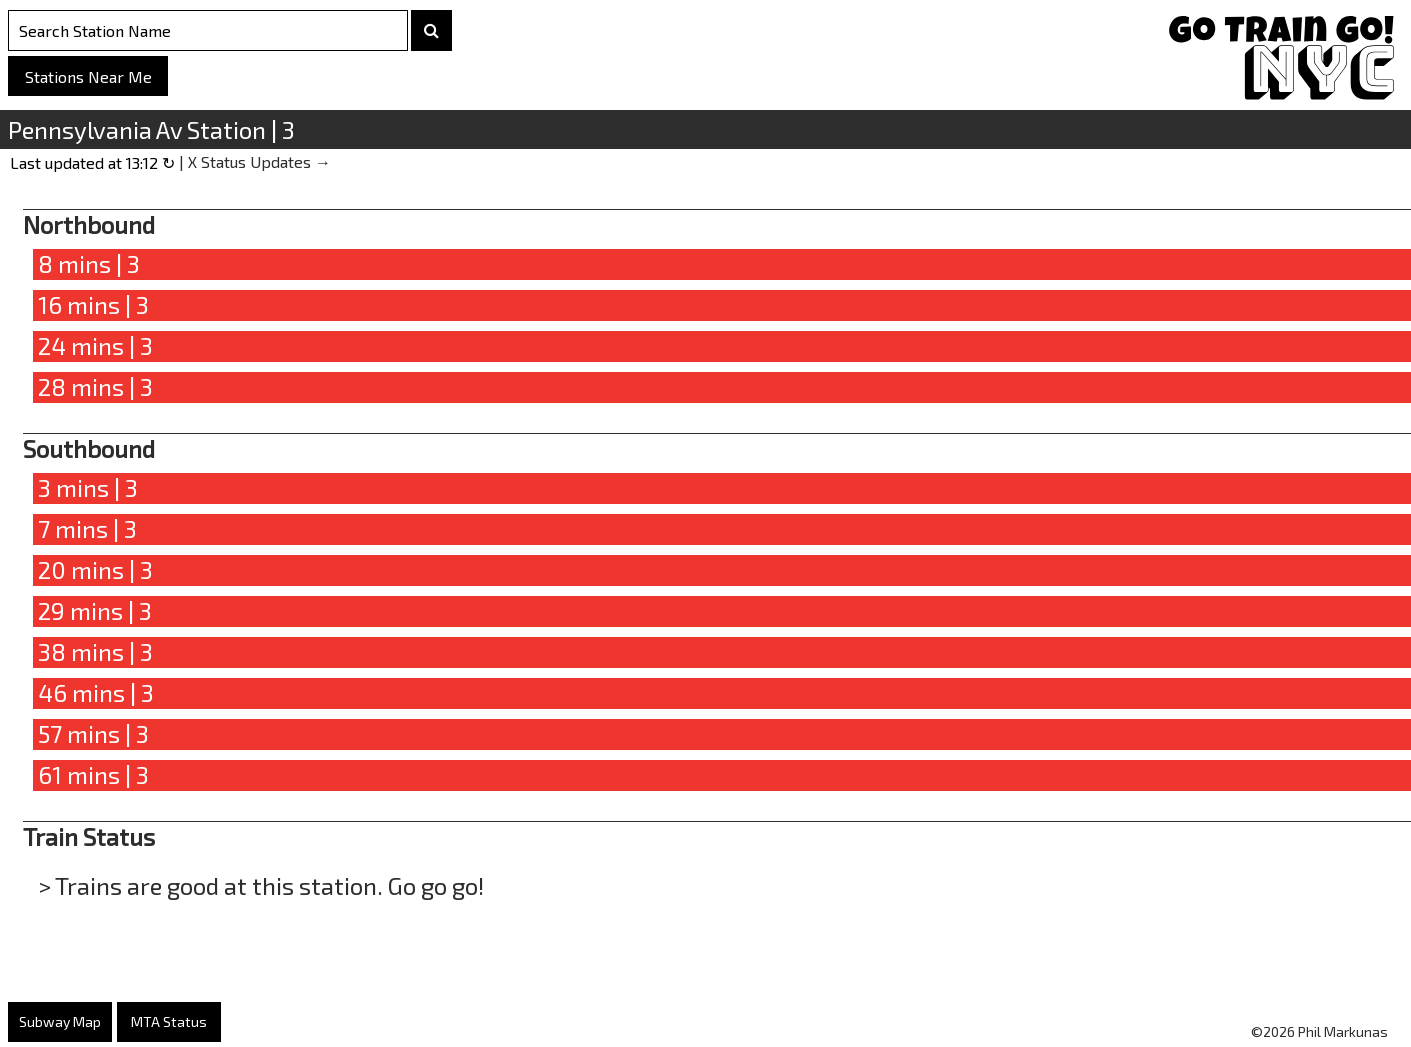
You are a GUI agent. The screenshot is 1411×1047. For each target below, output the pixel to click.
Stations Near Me (88, 76)
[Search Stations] (208, 30)
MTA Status (169, 1021)
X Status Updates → (259, 161)
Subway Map (60, 1021)
